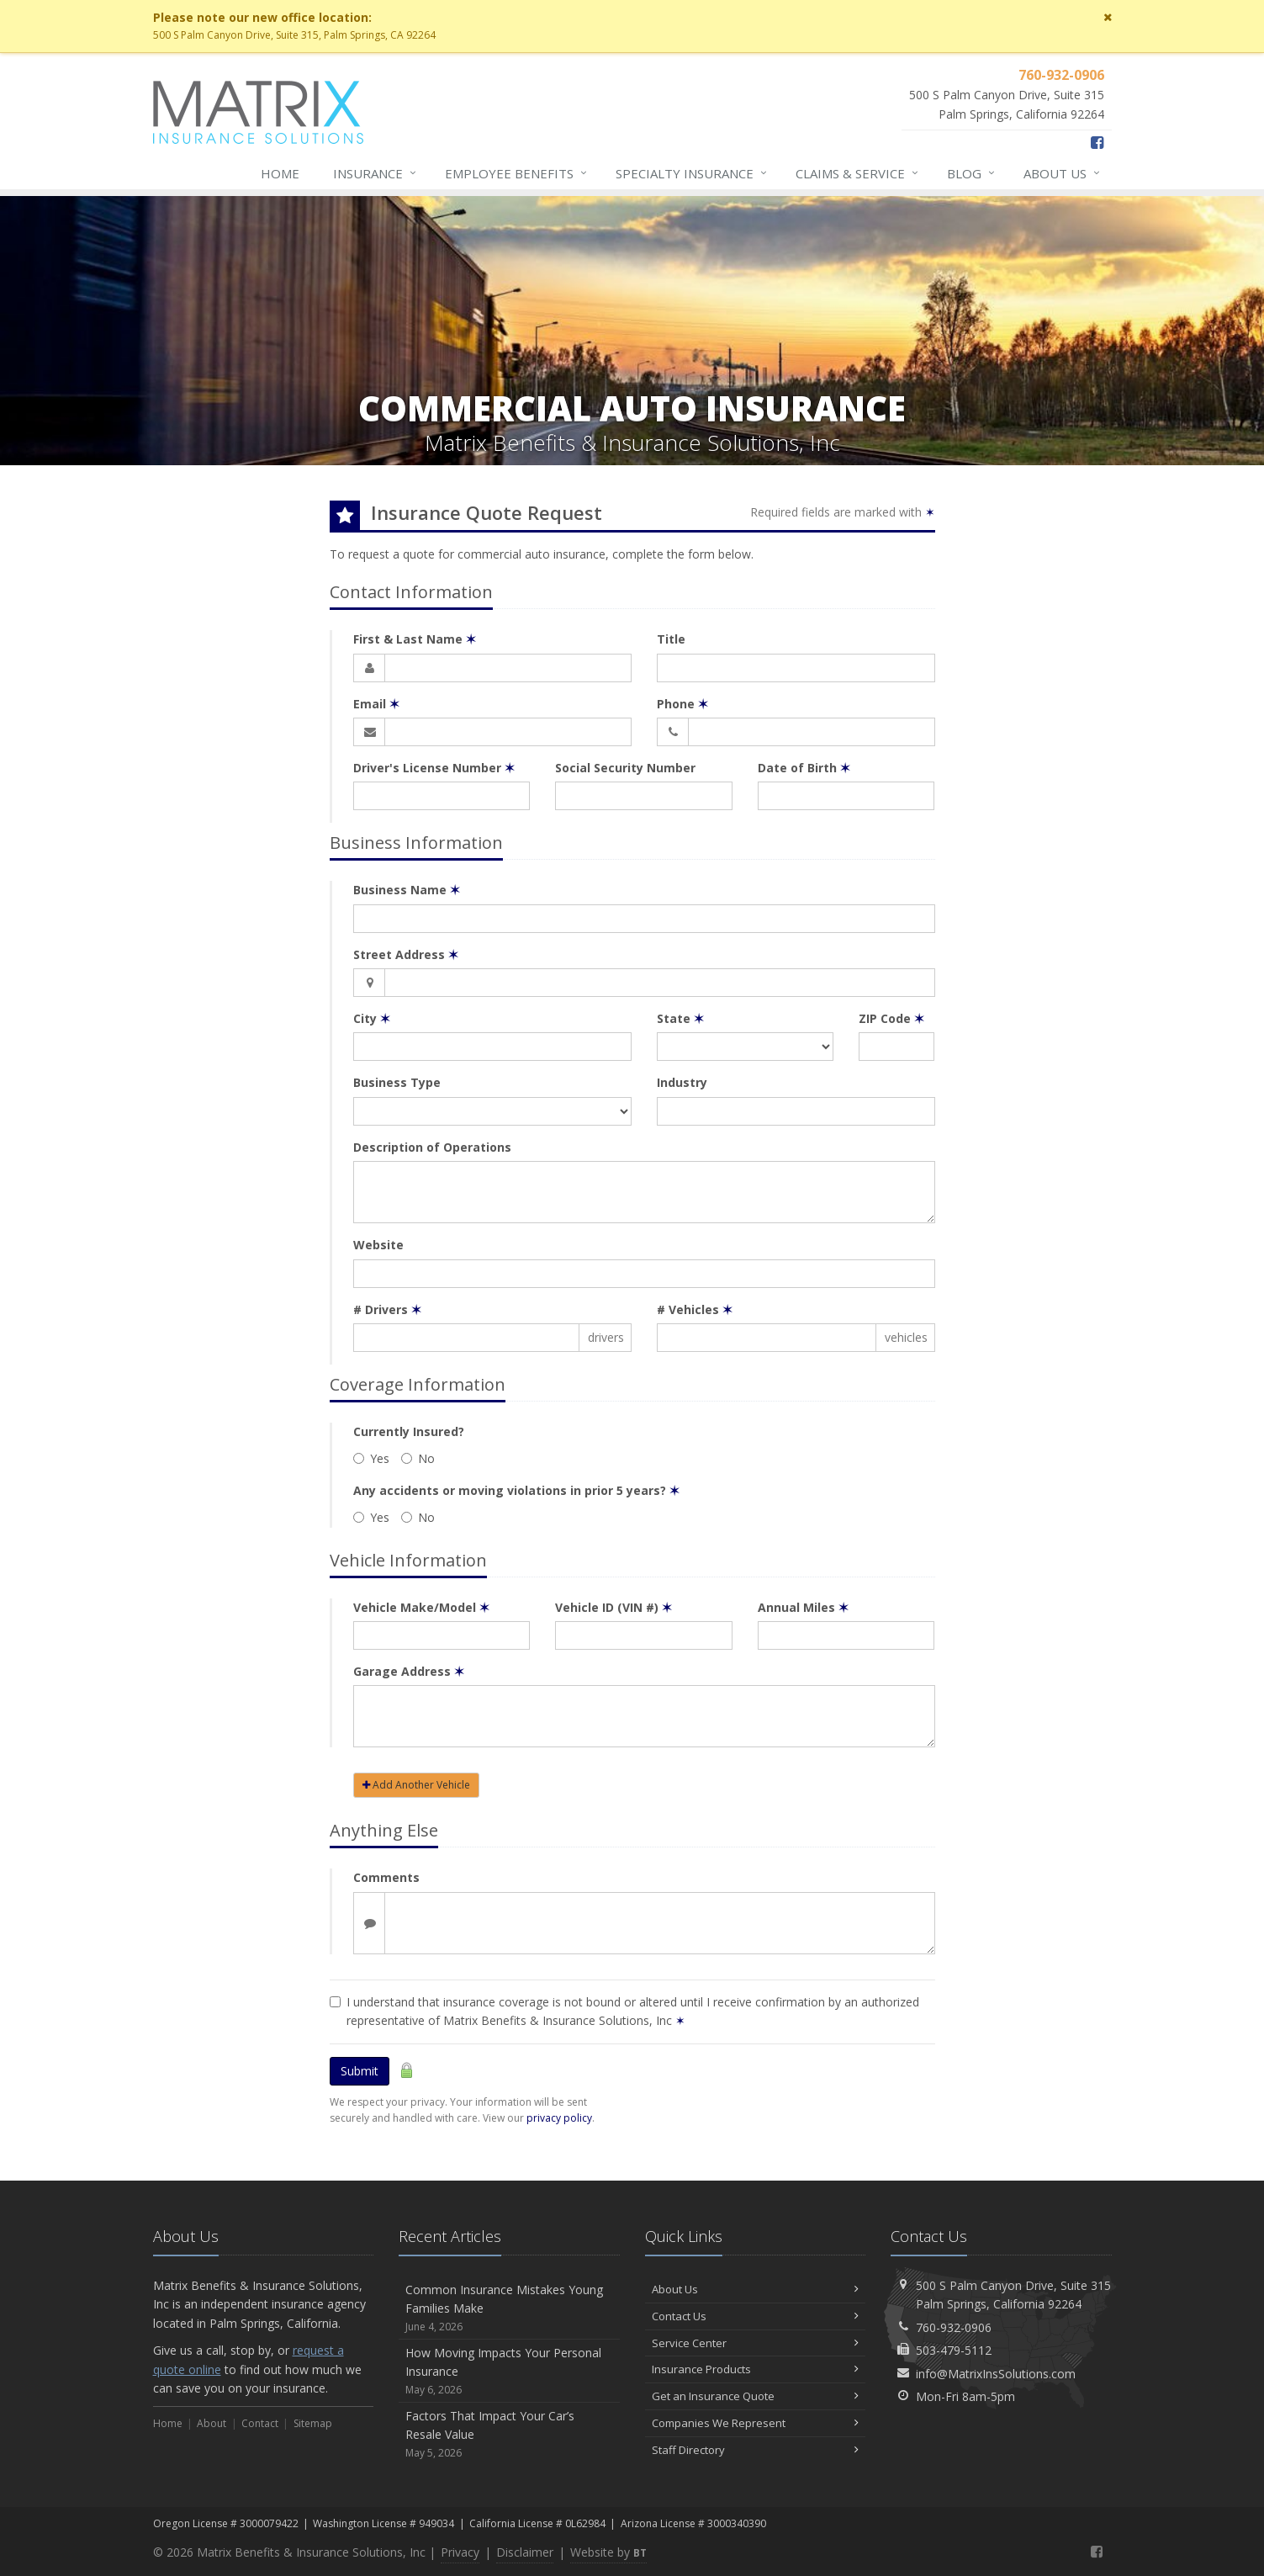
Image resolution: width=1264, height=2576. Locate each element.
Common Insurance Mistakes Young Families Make (509, 2308)
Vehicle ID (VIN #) (613, 1607)
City (371, 1018)
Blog (972, 173)
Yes (371, 1458)
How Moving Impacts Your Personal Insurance (509, 2371)
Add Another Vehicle (416, 1785)
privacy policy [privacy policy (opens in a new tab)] (559, 2118)
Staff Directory (755, 2449)
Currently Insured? (408, 1431)
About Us (755, 2289)
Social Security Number (625, 768)
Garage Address (408, 1671)
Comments (386, 1877)
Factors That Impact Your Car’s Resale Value (509, 2434)
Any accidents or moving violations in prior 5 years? (516, 1490)
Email (376, 704)
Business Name (406, 890)
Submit (359, 2071)
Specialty (692, 173)
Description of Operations (432, 1147)
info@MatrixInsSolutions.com (996, 2374)
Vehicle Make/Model (421, 1607)
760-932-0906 (954, 2327)
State (680, 1018)
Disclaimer (524, 2552)
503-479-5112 (954, 2350)
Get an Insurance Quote (755, 2396)
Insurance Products (755, 2369)
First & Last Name (414, 639)
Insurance (375, 173)
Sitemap (313, 2423)
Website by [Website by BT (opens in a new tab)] (608, 2552)
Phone (682, 704)
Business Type (397, 1082)
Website (378, 1245)
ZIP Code (891, 1018)
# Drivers (387, 1309)
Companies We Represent (755, 2422)
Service (858, 173)
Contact (259, 2423)
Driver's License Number (434, 768)
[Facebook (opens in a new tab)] (1097, 142)
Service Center (755, 2343)
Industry (682, 1082)
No (418, 1458)
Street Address (405, 954)
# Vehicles (694, 1309)
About (1062, 173)
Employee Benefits (517, 173)
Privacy (460, 2552)
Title (671, 639)
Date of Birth (804, 768)
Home (280, 173)
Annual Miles (803, 1607)
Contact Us (755, 2316)
